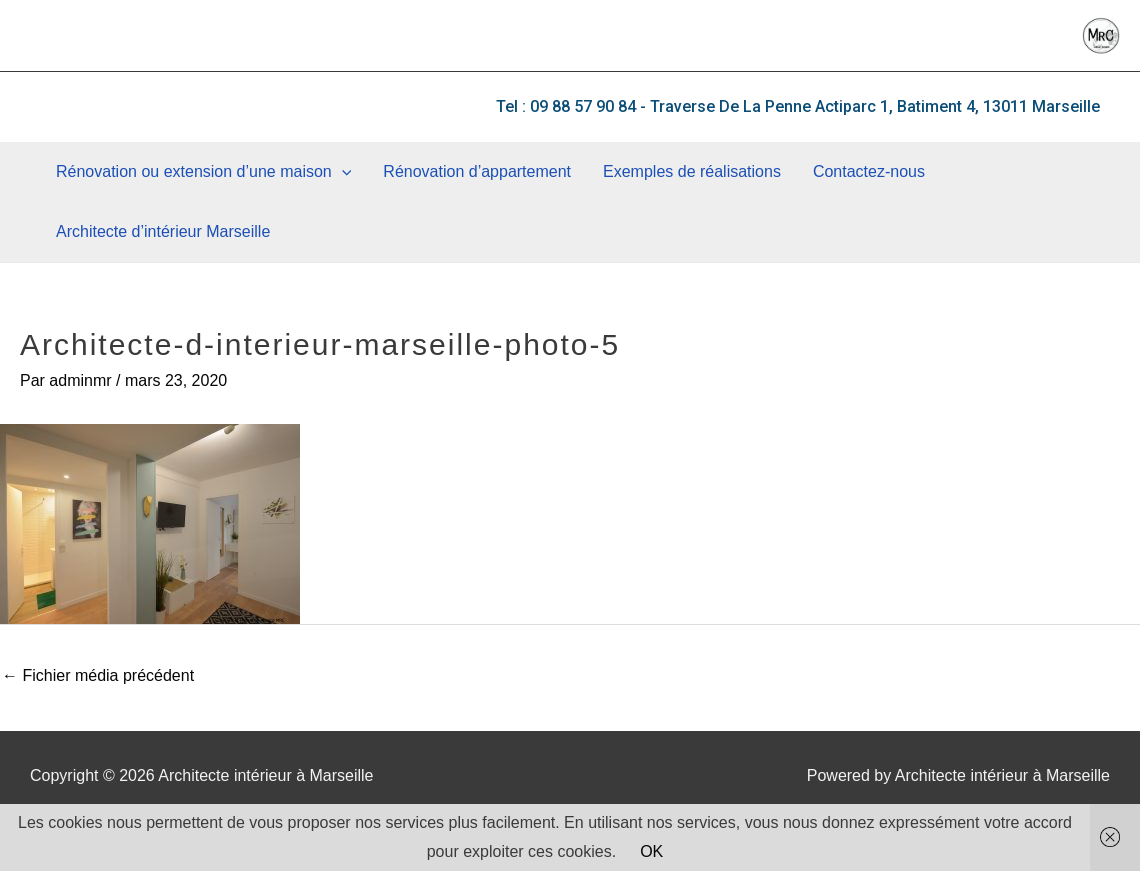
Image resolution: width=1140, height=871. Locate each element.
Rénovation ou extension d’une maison (203, 172)
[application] (342, 172)
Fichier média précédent (98, 675)
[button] (798, 107)
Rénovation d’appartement (477, 171)
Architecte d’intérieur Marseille (163, 231)
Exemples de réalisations (692, 171)
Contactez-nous (869, 171)
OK (651, 851)
